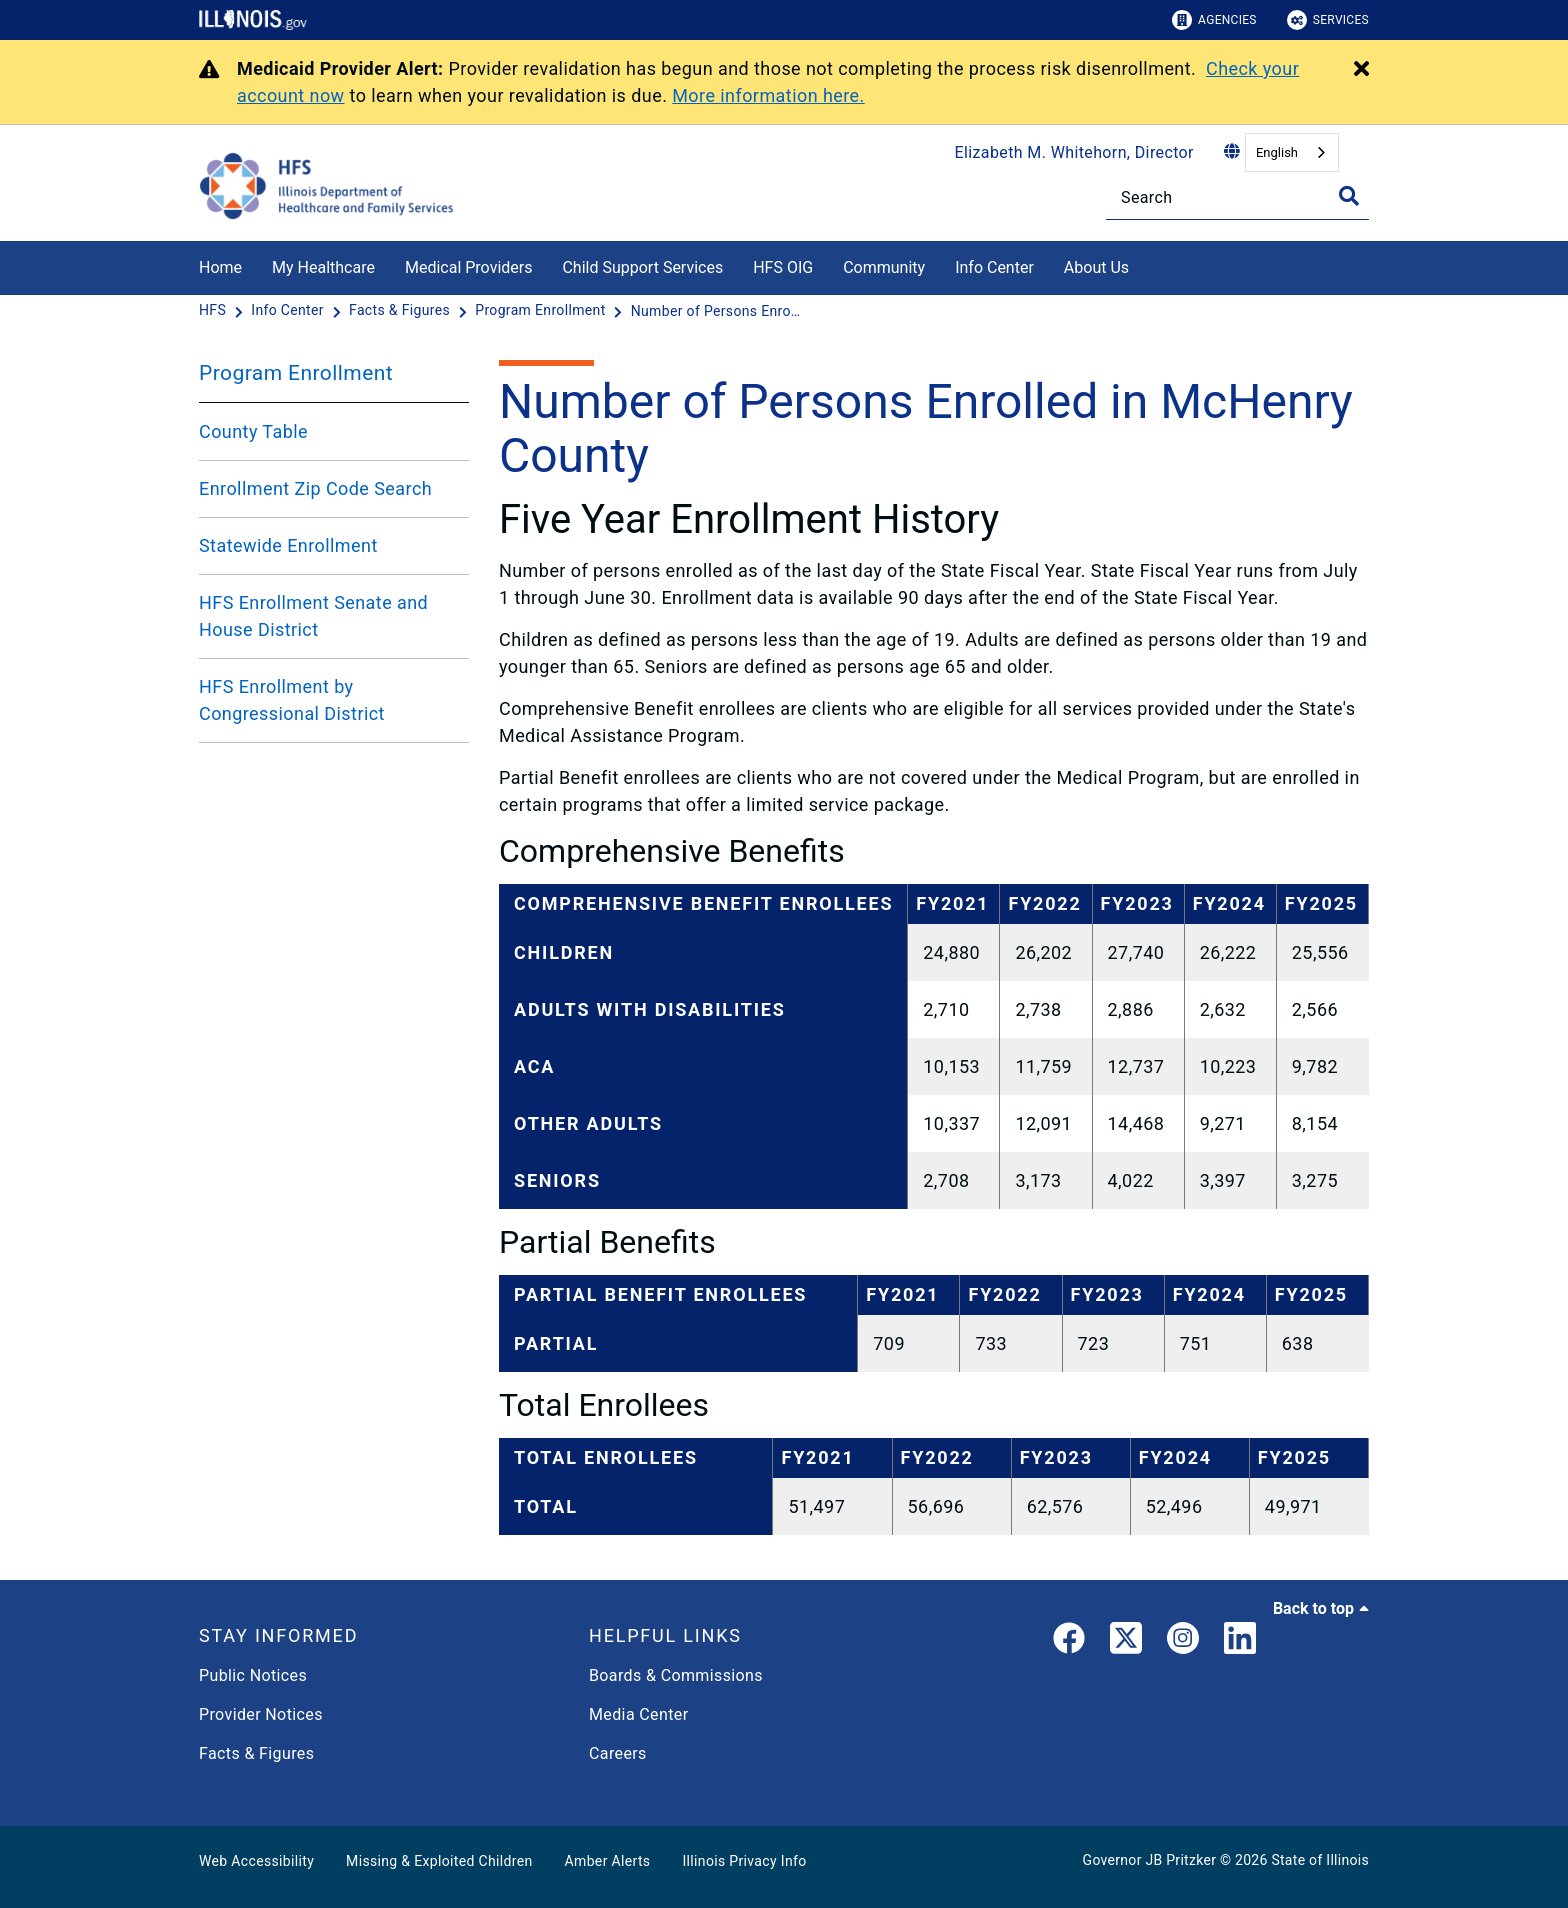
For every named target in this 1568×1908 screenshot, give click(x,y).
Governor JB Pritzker (1150, 1860)
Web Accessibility (256, 1861)
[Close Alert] (1361, 70)
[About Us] (1144, 264)
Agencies (1214, 20)
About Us (1096, 267)
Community (884, 267)
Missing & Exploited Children (439, 1861)
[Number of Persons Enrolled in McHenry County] (716, 311)
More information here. (768, 95)
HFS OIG (783, 267)
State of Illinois (1320, 1860)
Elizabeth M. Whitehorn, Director (1074, 152)
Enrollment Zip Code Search (315, 488)
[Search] (1237, 197)
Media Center (638, 1714)
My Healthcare (323, 267)
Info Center (994, 267)
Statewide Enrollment (288, 545)
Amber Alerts (608, 1861)
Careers (618, 1753)
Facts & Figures (256, 1753)
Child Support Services (642, 267)
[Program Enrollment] (542, 311)
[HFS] (214, 311)
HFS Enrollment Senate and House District (313, 616)
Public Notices (253, 1675)
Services (1328, 20)
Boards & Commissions (676, 1675)
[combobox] (1292, 152)
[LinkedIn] (1240, 1642)
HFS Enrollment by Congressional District (292, 700)
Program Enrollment (296, 373)
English (1277, 152)
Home (220, 267)
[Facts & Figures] (401, 311)
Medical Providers (469, 267)
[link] (1069, 1642)
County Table (253, 431)
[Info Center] (289, 311)
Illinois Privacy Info (744, 1861)
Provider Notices (261, 1714)
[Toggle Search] (1349, 196)
